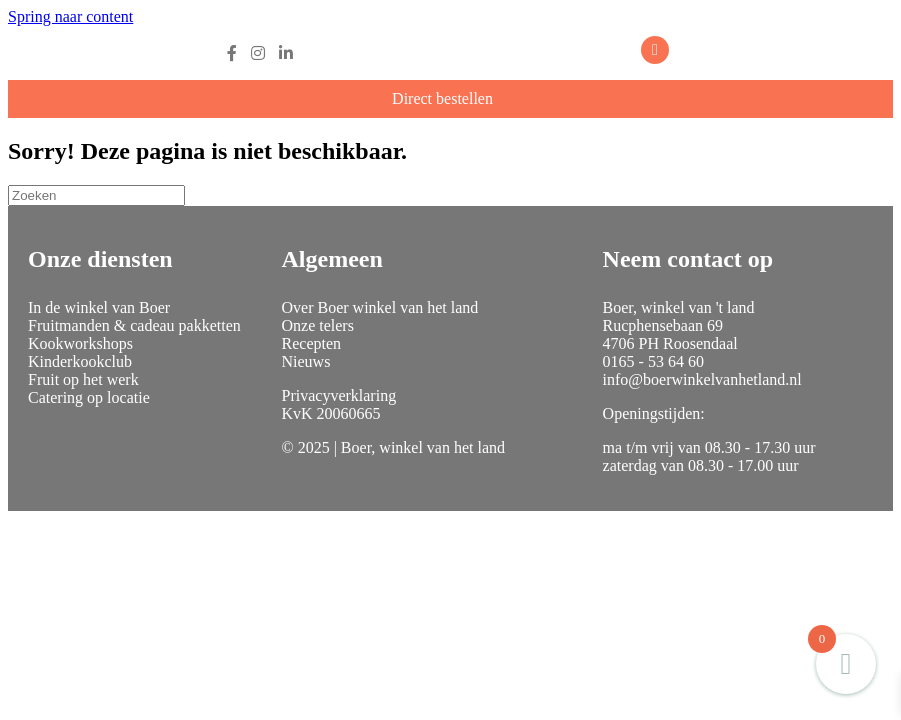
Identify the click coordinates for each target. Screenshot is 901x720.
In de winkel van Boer (99, 307)
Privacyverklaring (339, 395)
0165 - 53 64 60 (653, 361)
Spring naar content (70, 16)
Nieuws (306, 361)
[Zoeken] (96, 195)
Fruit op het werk (83, 379)
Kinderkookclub (80, 361)
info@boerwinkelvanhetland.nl (702, 379)
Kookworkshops (80, 343)
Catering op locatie (89, 397)
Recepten (312, 343)
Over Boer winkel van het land (380, 307)
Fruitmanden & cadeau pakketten (134, 325)
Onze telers (318, 325)
